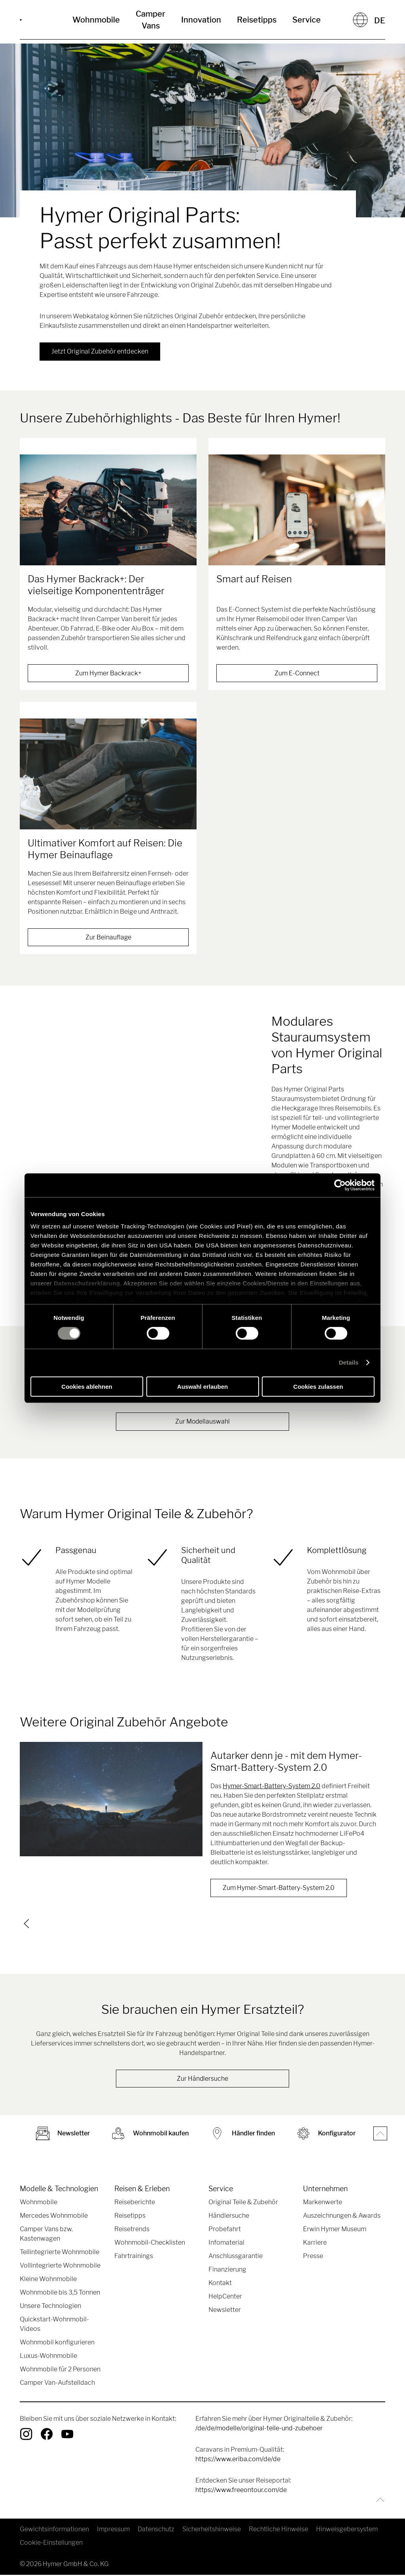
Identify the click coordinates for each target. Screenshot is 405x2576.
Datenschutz (156, 2530)
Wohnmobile (96, 20)
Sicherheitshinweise (211, 2530)
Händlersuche (228, 2216)
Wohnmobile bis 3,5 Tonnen (60, 2293)
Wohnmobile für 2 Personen (60, 2370)
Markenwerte (322, 2203)
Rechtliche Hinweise (278, 2530)
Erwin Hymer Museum (334, 2230)
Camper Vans (150, 19)
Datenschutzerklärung (87, 1283)
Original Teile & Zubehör (243, 2203)
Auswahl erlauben (202, 1386)
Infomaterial (226, 2243)
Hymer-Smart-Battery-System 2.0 (271, 1786)
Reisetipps (256, 20)
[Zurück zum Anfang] (378, 2501)
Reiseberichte (134, 2203)
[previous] (26, 1924)
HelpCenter (225, 2297)
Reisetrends (132, 2230)
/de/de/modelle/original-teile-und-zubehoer (259, 2429)
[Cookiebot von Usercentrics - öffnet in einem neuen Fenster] (340, 1185)
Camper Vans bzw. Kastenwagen (46, 2234)
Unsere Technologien (50, 2307)
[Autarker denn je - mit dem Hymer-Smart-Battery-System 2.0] (111, 1799)
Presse (313, 2257)
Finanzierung (227, 2270)
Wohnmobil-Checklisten (149, 2243)
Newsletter (224, 2311)
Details (349, 1362)
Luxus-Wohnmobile (48, 2357)
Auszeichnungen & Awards (341, 2216)
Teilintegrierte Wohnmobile (59, 2253)
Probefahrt (224, 2230)
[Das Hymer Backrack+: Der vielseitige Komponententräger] (108, 509)
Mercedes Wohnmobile (54, 2216)
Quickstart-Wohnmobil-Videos (54, 2325)
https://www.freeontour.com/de (241, 2491)
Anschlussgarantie (235, 2257)
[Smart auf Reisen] (296, 509)
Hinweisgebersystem (347, 2530)
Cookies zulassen (318, 1386)
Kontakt (220, 2284)
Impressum (113, 2530)
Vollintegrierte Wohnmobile (60, 2266)
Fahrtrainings (133, 2257)
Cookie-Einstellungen (51, 2543)
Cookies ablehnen (86, 1386)
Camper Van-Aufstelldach (57, 2384)
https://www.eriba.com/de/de (237, 2460)
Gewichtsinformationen (54, 2530)
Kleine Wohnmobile (48, 2280)
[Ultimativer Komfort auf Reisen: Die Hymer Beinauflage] (108, 774)
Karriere (315, 2243)
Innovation (201, 20)
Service (306, 20)
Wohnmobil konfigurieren (57, 2343)
